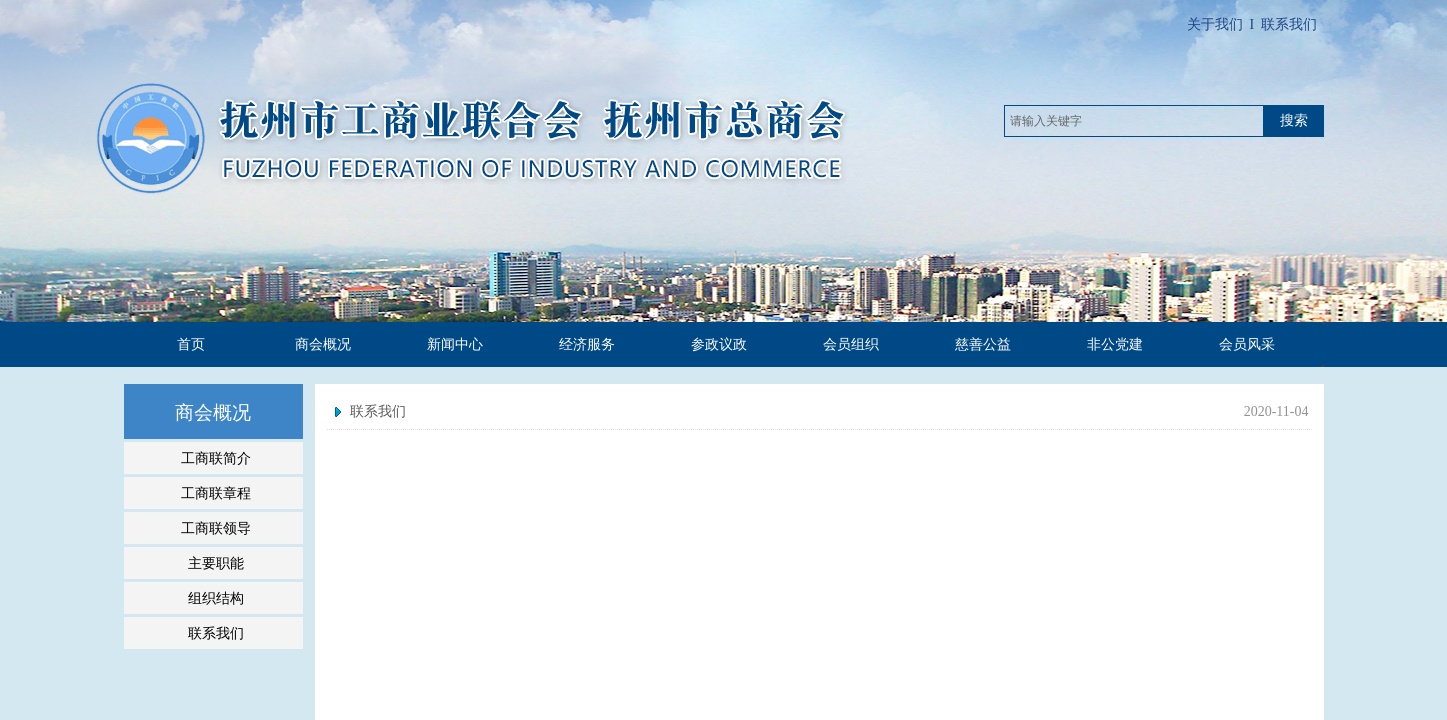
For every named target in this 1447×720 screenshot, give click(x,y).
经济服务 (587, 344)
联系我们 (378, 411)
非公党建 (1115, 344)
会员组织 (851, 344)
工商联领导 (216, 528)
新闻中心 (455, 344)
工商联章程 (216, 493)
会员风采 (1247, 344)
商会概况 (323, 344)
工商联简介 (216, 458)
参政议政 (719, 344)
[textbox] (1134, 121)
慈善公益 (983, 344)
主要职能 (216, 563)
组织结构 (216, 598)
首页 (191, 344)
